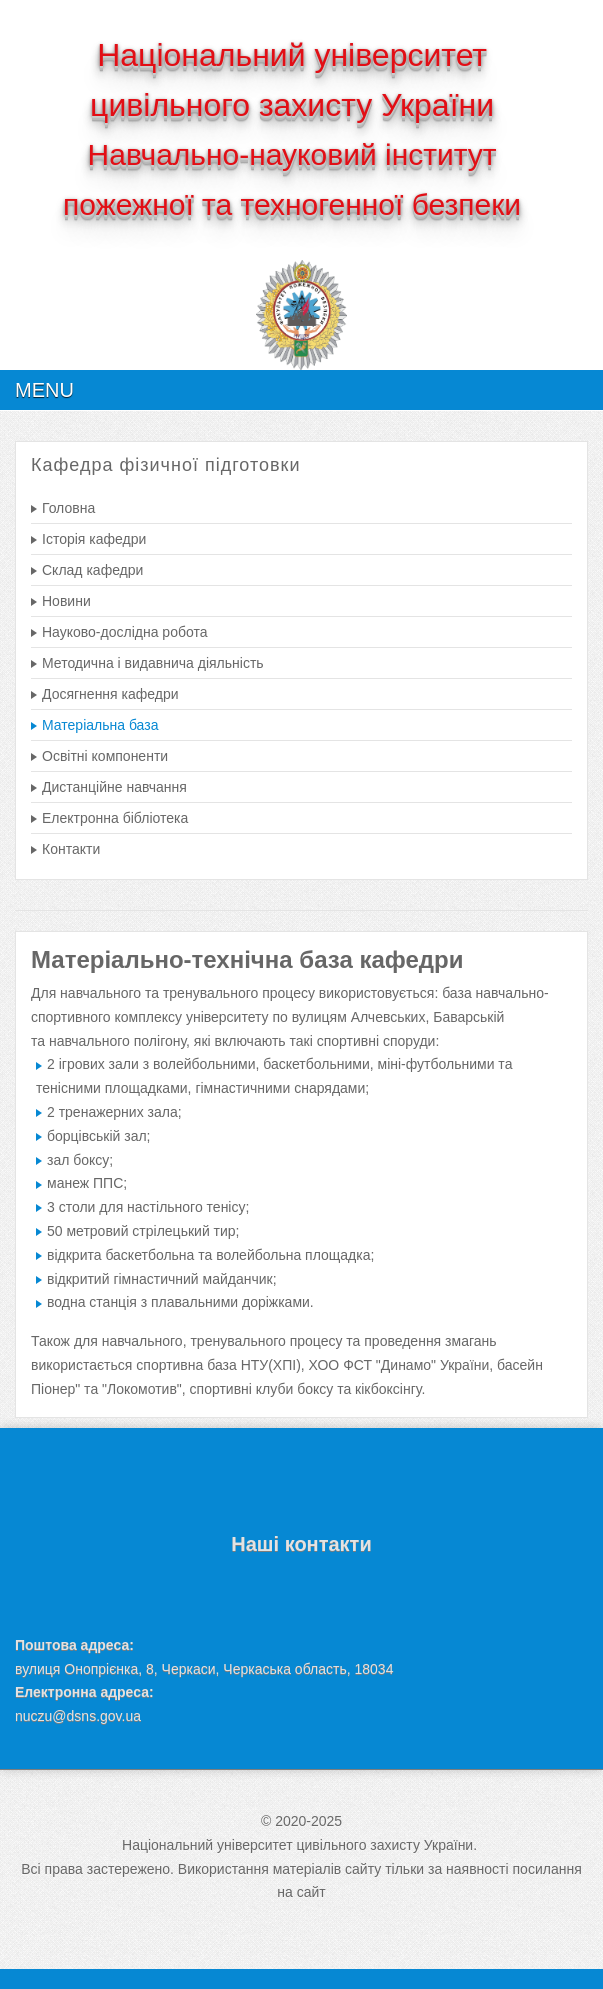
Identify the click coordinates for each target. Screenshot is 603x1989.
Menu (44, 390)
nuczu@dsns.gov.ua (78, 1716)
